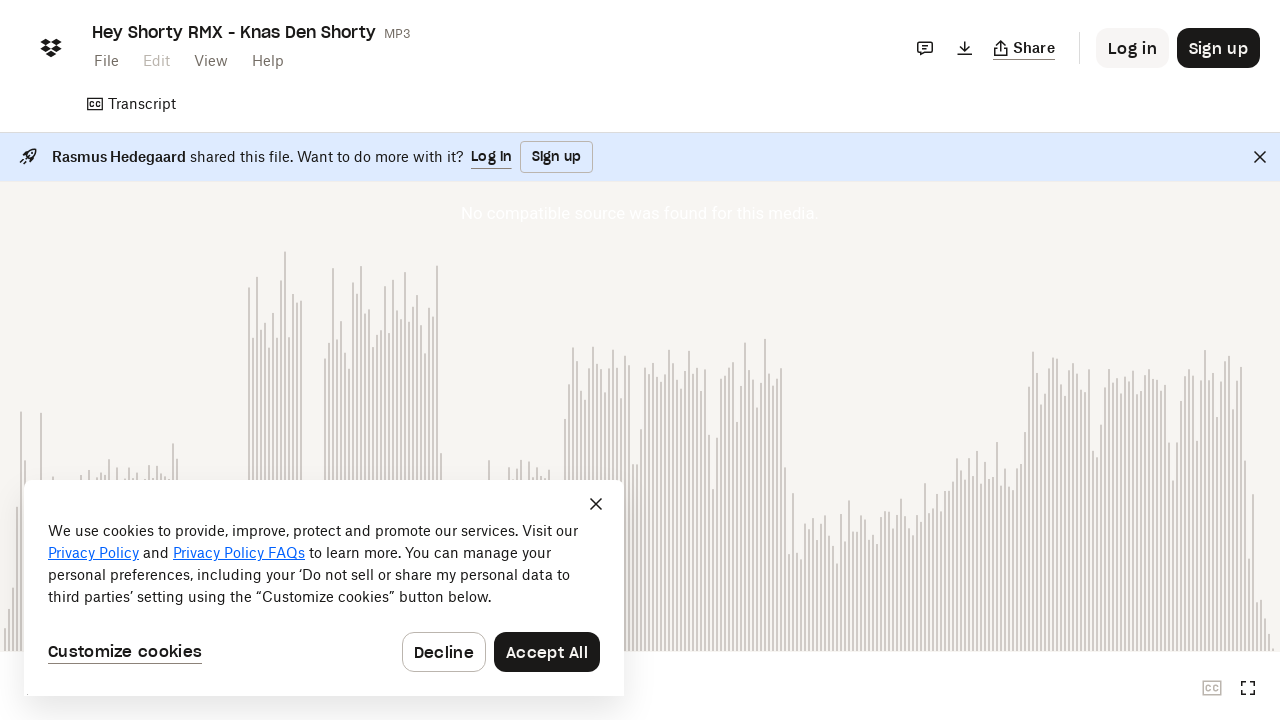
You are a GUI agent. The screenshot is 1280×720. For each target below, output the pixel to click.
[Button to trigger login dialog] (1132, 48)
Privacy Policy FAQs (239, 552)
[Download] (965, 48)
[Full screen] (1248, 688)
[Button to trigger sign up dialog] (1218, 48)
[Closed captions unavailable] (1212, 688)
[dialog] (324, 588)
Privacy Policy (93, 552)
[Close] (1260, 157)
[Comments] (925, 48)
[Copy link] (1024, 48)
